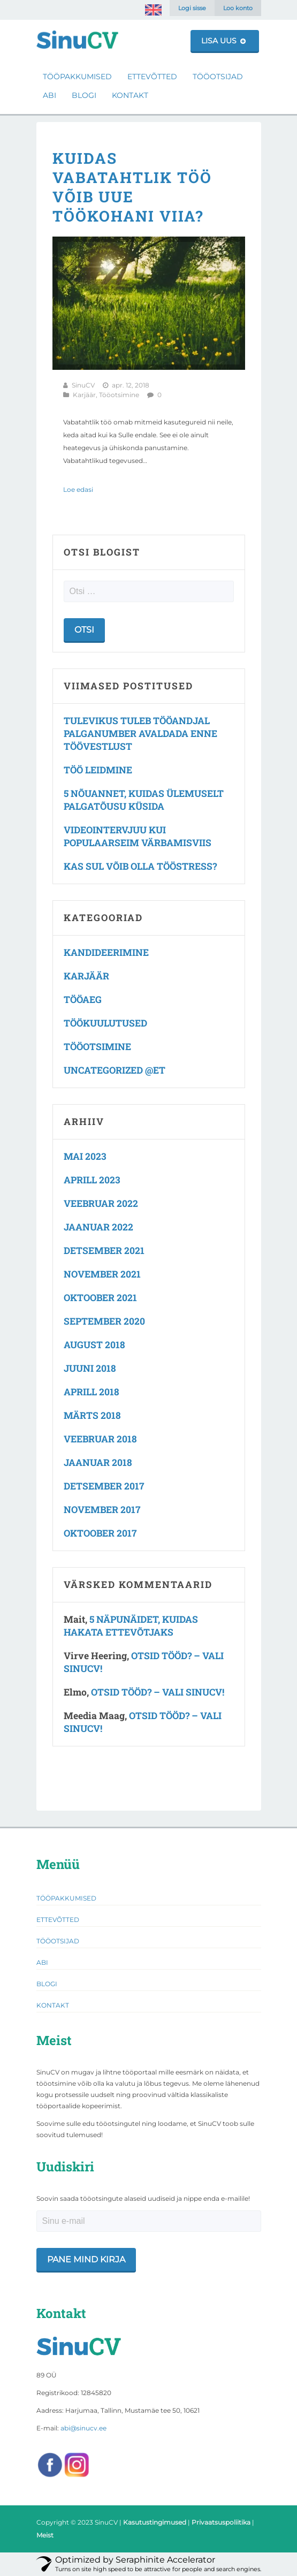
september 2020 (104, 1321)
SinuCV (83, 385)
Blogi (84, 95)
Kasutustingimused (154, 2522)
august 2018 (94, 1345)
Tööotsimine (119, 395)
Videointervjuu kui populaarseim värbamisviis (137, 836)
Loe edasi (78, 489)
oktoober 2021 (100, 1297)
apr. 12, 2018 (130, 385)
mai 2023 (85, 1156)
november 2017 (102, 1509)
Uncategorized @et (114, 1070)
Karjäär (84, 395)
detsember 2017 (104, 1486)
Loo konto (238, 8)
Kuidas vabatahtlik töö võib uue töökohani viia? (132, 187)
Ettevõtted (152, 76)
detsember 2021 (104, 1250)
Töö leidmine (98, 770)
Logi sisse (192, 8)
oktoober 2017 (100, 1533)
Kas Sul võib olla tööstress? (140, 866)
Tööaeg (83, 999)
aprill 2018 (91, 1392)
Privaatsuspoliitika (221, 2522)
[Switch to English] (153, 10)
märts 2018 (92, 1415)
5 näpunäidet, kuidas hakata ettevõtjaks (131, 1625)
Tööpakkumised (77, 76)
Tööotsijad (218, 76)
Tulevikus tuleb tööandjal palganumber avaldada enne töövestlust (140, 734)
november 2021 (102, 1274)
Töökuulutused (105, 1023)
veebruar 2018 (100, 1439)
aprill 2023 (92, 1180)
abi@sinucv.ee (83, 2428)
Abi (49, 95)
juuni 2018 (90, 1368)
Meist (45, 2535)
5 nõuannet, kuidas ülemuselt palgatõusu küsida (144, 799)
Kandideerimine (106, 952)
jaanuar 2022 (98, 1227)
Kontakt (130, 95)
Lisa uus (223, 40)
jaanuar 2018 (98, 1462)
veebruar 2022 (101, 1203)
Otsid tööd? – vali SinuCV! (157, 1692)
